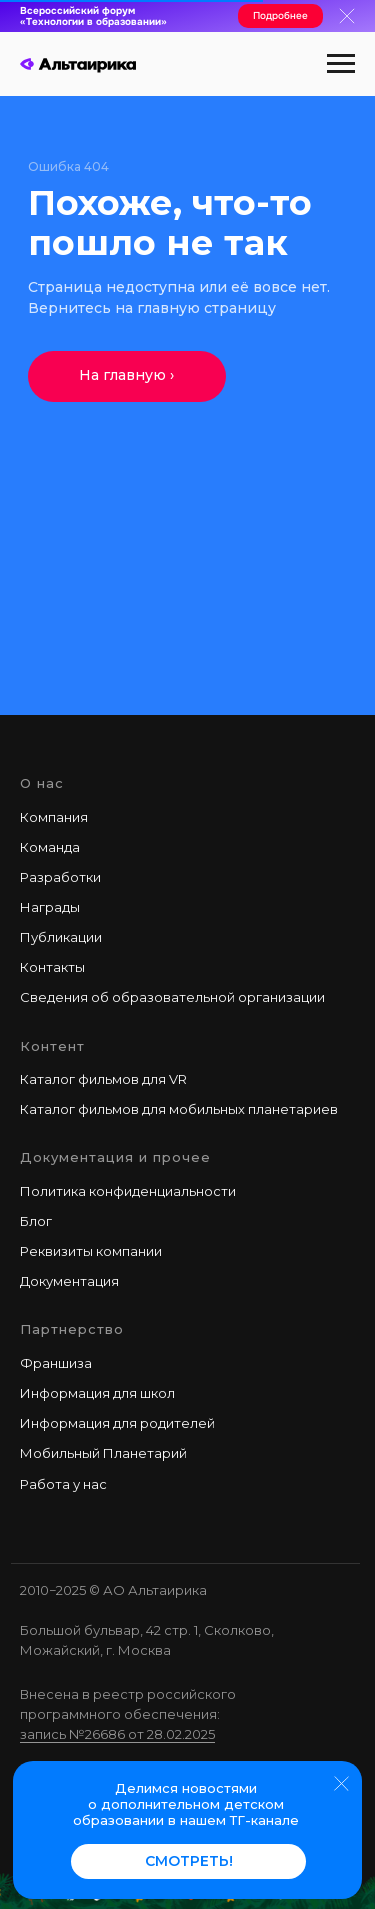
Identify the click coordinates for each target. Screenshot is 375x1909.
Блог (36, 1221)
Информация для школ (97, 1393)
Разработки (60, 877)
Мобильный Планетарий (103, 1453)
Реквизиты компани (87, 1251)
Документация (69, 1281)
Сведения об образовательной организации (172, 997)
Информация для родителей (117, 1423)
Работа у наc (63, 1484)
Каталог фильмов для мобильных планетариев (179, 1109)
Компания (54, 817)
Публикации (61, 937)
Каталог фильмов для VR (103, 1079)
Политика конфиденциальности (128, 1191)
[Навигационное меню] (341, 64)
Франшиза (56, 1363)
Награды (50, 907)
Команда (50, 847)
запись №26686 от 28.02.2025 (117, 1734)
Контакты (52, 967)
